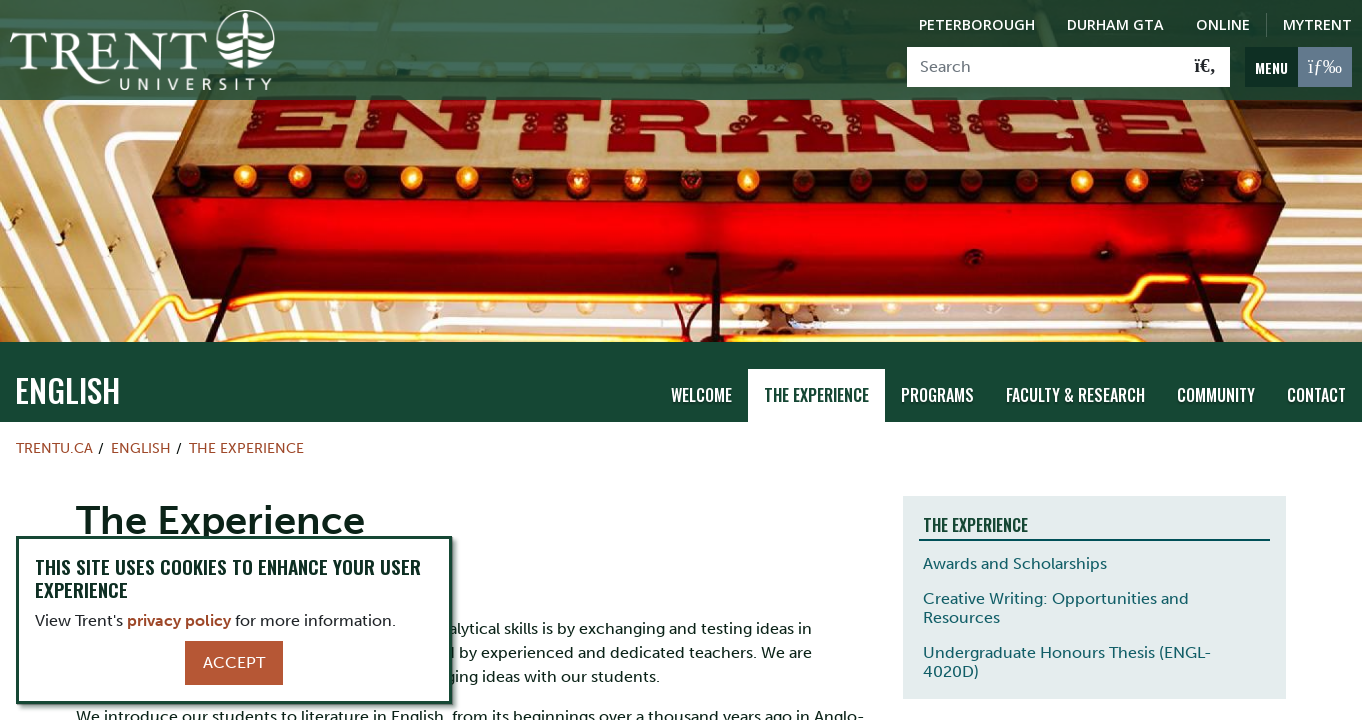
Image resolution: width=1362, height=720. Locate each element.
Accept (234, 662)
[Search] (1044, 67)
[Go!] (1205, 67)
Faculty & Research (1075, 362)
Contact (1316, 362)
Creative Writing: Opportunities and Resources (1056, 575)
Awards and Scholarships (1015, 530)
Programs (937, 362)
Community (1216, 362)
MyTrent (1317, 24)
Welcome (701, 362)
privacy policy (179, 620)
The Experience (816, 362)
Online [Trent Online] (1223, 24)
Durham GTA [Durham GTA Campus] (1115, 24)
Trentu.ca (54, 415)
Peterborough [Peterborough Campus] (977, 24)
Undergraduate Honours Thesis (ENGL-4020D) (1067, 629)
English (67, 356)
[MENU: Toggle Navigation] (1298, 67)
